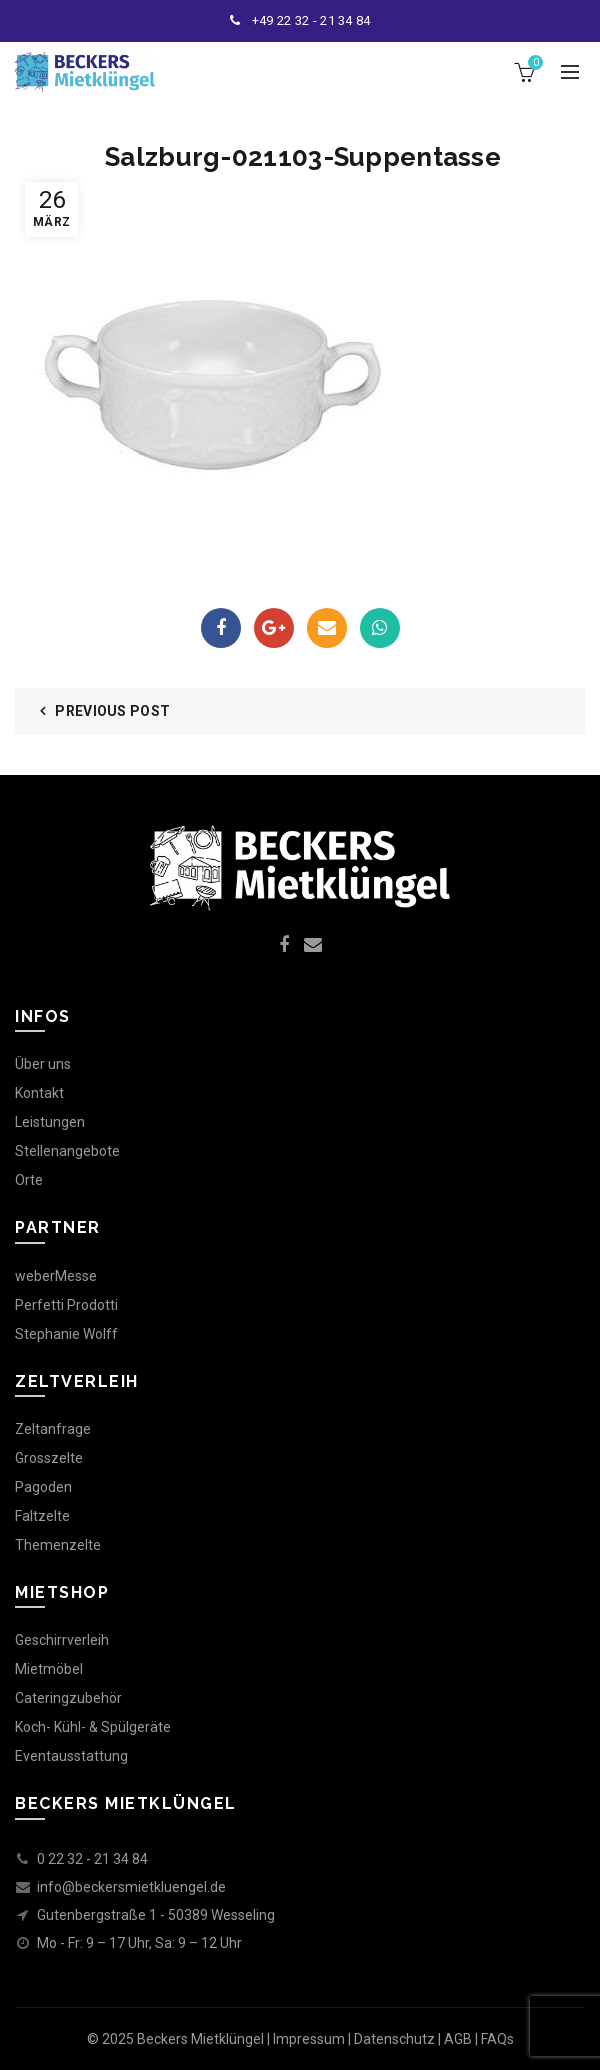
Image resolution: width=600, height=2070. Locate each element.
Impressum (309, 2039)
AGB (458, 2039)
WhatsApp (379, 628)
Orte (29, 1180)
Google (273, 628)
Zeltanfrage (53, 1429)
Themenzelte (58, 1545)
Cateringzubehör (68, 1698)
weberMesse (56, 1276)
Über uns (43, 1064)
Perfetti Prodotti (66, 1305)
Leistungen (50, 1122)
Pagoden (43, 1487)
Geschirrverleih (62, 1640)
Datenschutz (394, 2039)
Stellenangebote (67, 1151)
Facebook (221, 628)
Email (327, 628)
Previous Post (112, 711)
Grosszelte (49, 1458)
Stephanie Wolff (66, 1334)
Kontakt (39, 1093)
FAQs (497, 2039)
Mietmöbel (49, 1669)
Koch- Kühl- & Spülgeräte (93, 1727)
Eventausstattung (71, 1756)
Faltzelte (42, 1516)
